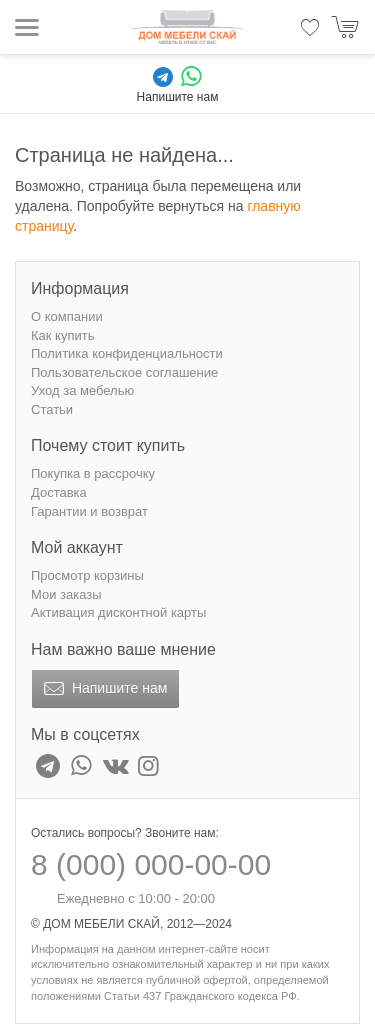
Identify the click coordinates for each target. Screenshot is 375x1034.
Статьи (52, 409)
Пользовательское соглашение (124, 372)
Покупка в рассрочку (93, 473)
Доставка (59, 492)
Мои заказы (66, 594)
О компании (67, 316)
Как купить (62, 335)
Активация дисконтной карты (118, 612)
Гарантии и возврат (89, 511)
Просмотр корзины (87, 575)
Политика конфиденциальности (127, 353)
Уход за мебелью (82, 390)
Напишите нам (103, 689)
